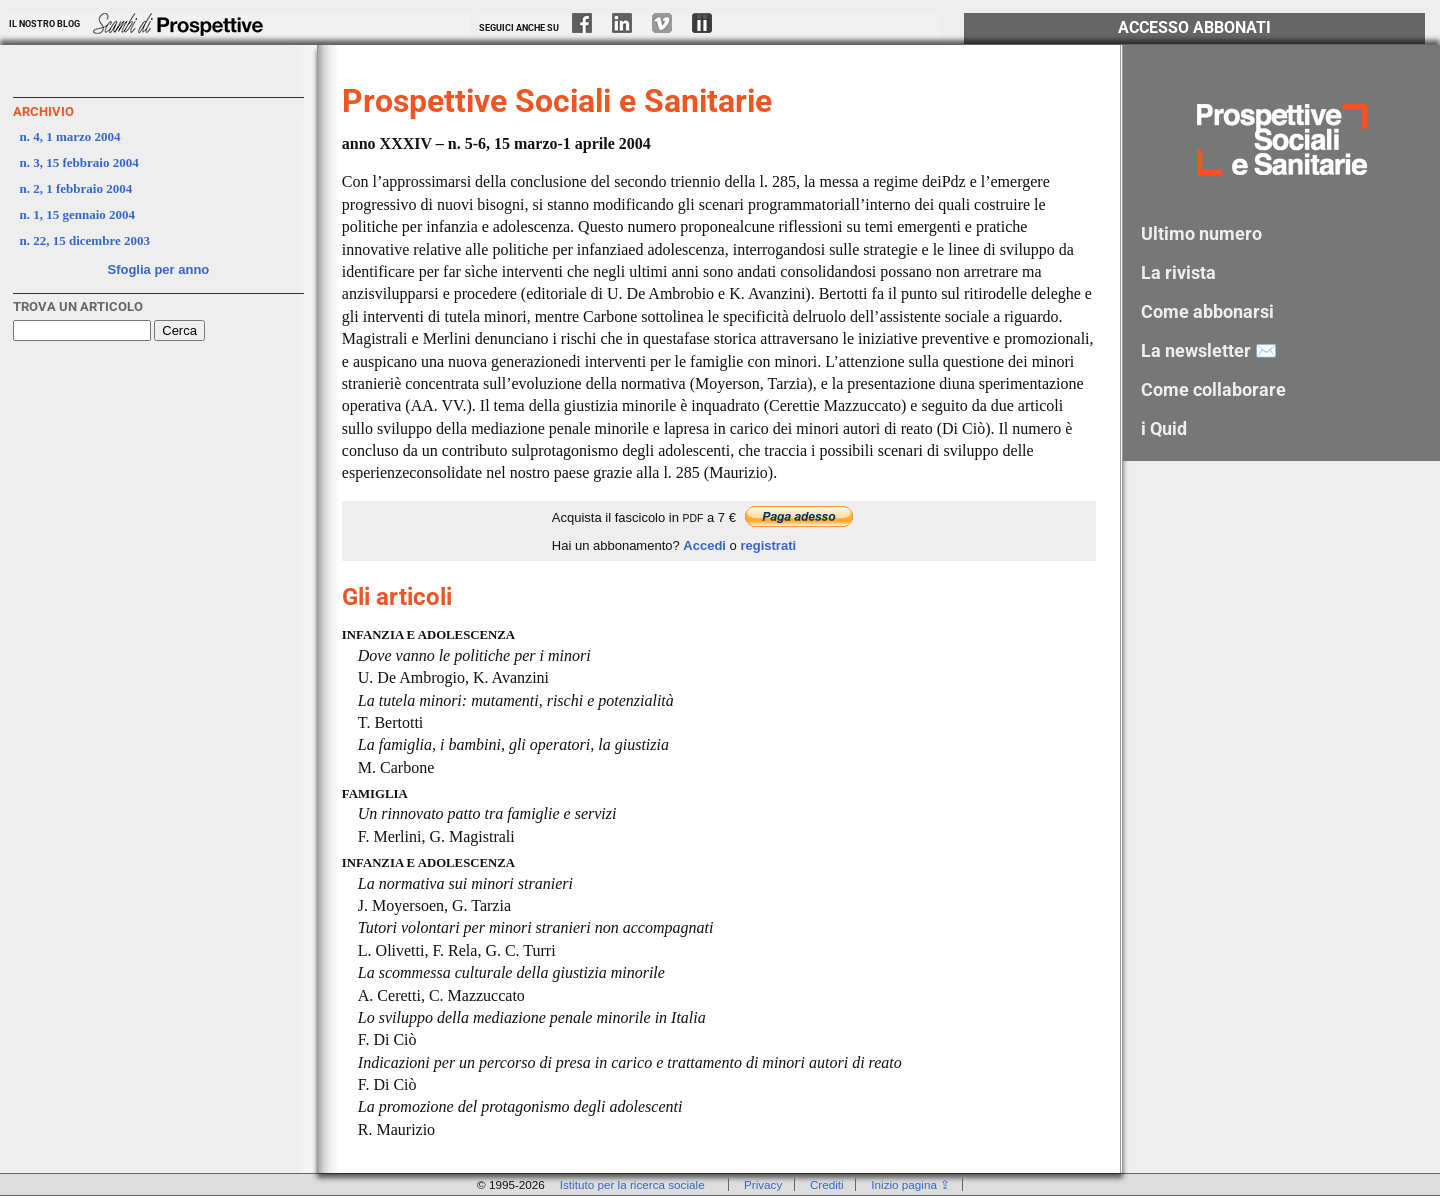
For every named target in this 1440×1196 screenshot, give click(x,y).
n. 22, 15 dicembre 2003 (85, 240)
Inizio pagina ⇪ (910, 1184)
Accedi (704, 545)
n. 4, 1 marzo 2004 (70, 136)
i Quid (1164, 428)
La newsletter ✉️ (1209, 350)
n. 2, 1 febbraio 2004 (76, 188)
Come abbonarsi (1207, 311)
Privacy (763, 1184)
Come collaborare (1213, 389)
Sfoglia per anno (158, 269)
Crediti (827, 1184)
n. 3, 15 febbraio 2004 (79, 162)
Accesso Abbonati (1194, 28)
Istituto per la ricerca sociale (632, 1184)
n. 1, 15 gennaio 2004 (78, 214)
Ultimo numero (1201, 233)
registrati (768, 545)
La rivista (1178, 272)
